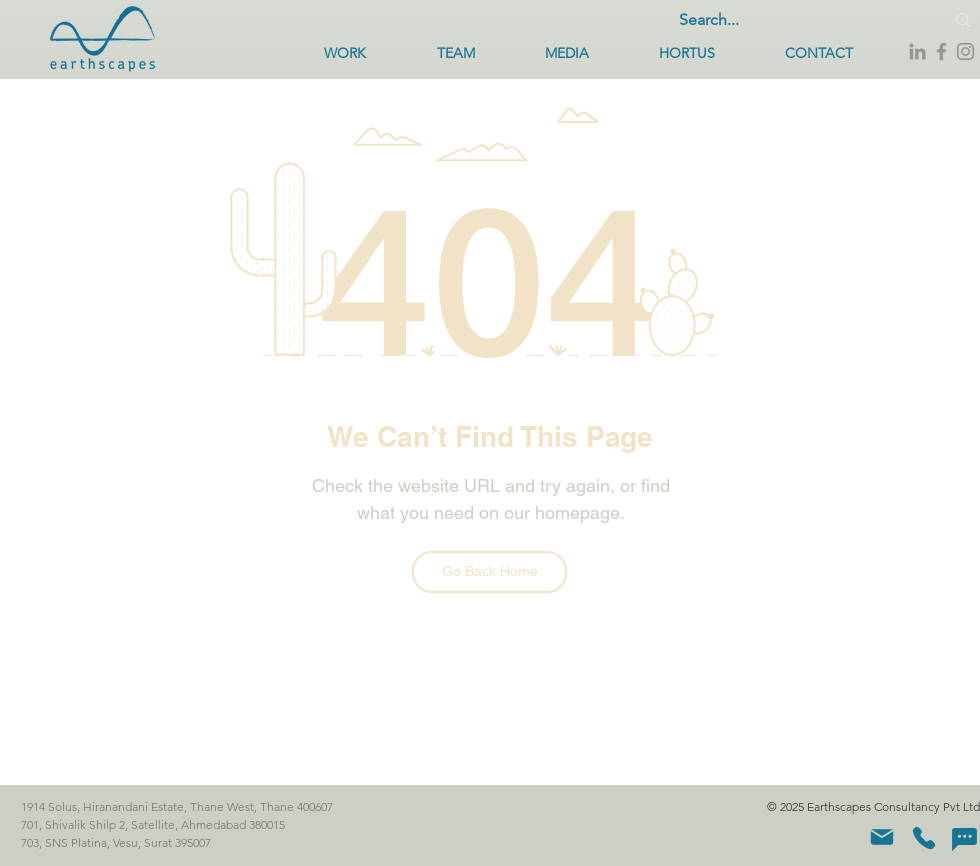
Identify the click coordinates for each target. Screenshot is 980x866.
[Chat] (964, 839)
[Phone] (924, 838)
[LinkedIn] (917, 51)
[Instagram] (965, 51)
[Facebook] (941, 51)
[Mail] (882, 837)
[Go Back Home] (489, 572)
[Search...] (793, 20)
